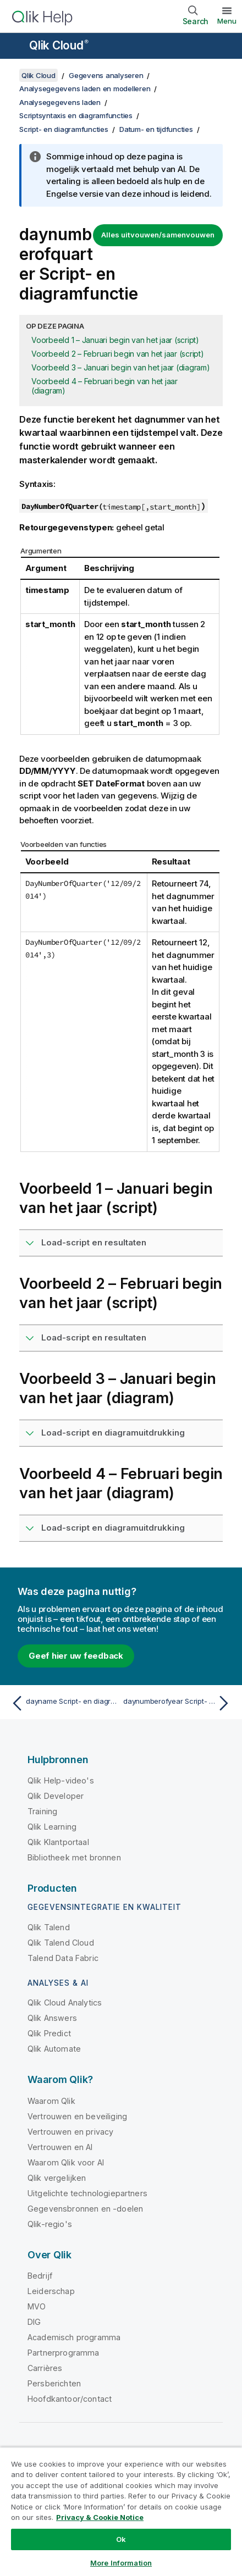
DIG (34, 2321)
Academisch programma (74, 2337)
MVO (37, 2306)
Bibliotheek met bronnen (74, 1857)
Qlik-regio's (50, 2224)
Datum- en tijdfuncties (156, 129)
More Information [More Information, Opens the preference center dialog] (121, 2562)
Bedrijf (40, 2275)
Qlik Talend (49, 1927)
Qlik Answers (52, 2018)
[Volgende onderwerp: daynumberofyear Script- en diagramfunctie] (178, 1703)
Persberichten (54, 2383)
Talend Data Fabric (63, 1958)
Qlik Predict (49, 2033)
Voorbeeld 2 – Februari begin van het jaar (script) (117, 353)
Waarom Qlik (51, 2101)
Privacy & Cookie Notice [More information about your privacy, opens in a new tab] (100, 2517)
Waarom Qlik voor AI (66, 2162)
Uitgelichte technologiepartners (87, 2193)
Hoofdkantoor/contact (70, 2398)
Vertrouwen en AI (60, 2147)
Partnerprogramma (64, 2352)
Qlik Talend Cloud (61, 1942)
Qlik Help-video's (61, 1780)
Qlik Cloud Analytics (65, 2002)
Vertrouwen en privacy (70, 2131)
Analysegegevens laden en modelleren (84, 88)
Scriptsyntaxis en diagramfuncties (76, 115)
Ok (121, 2539)
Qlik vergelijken (57, 2177)
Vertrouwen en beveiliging (77, 2116)
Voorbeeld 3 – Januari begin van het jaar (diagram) (120, 367)
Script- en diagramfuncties (63, 129)
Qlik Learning (52, 1826)
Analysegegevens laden (60, 102)
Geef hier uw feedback (76, 1655)
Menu (227, 20)
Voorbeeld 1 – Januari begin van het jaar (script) (115, 340)
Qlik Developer (56, 1796)
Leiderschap (51, 2291)
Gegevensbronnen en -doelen (85, 2208)
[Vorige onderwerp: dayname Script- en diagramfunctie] (63, 1703)
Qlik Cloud (59, 45)
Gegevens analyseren (106, 75)
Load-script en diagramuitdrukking (113, 1432)
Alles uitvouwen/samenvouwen (158, 234)
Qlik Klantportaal (58, 1842)
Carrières (45, 2368)
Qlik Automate (54, 2048)
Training (42, 1811)
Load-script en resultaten (93, 1242)
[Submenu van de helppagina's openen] (15, 46)
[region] (121, 2511)
